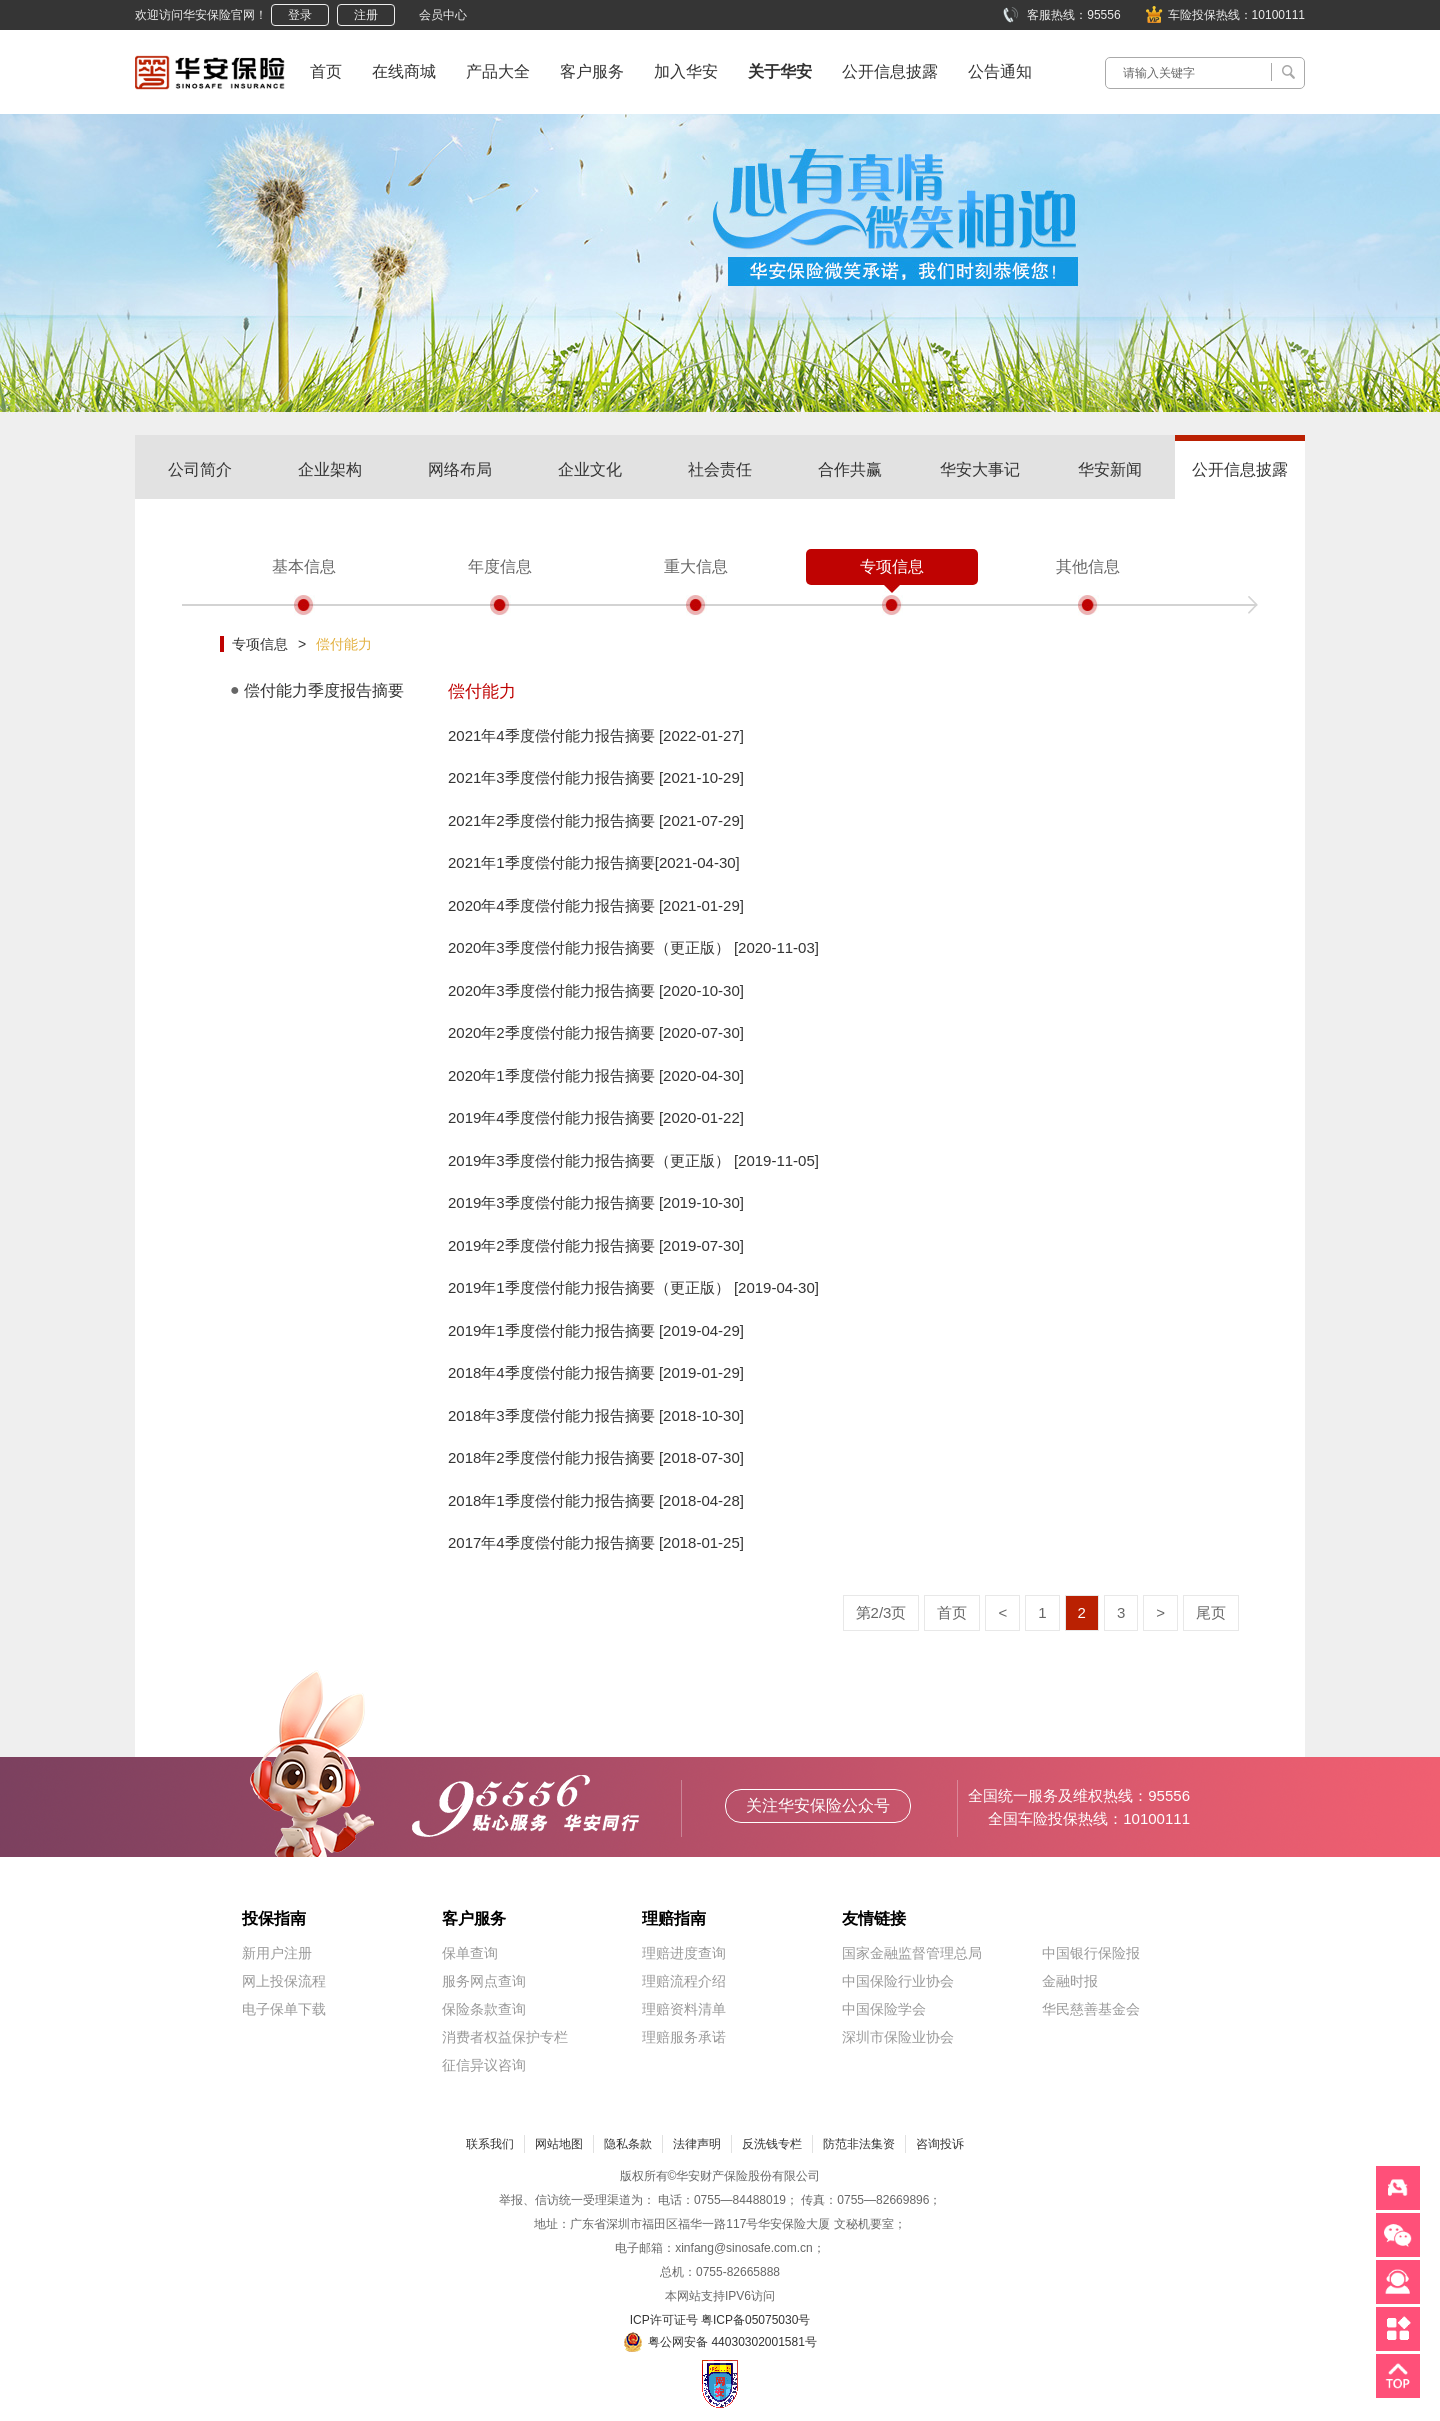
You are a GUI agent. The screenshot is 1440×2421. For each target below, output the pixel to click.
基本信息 (304, 566)
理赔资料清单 (684, 2009)
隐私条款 (628, 2144)
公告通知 (1000, 71)
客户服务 (592, 71)
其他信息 (1088, 566)
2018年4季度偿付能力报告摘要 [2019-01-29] (596, 1372)
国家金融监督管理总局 (912, 1953)
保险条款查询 (484, 2009)
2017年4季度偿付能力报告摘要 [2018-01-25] (596, 1542)
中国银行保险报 (1091, 1953)
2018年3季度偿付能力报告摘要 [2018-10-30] (596, 1415)
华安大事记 (980, 469)
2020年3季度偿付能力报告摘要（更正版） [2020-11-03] (633, 947)
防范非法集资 (859, 2144)
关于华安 (780, 71)
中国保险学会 (884, 2009)
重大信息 (696, 566)
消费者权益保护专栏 (505, 2037)
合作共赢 (850, 469)
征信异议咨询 (484, 2065)
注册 (366, 15)
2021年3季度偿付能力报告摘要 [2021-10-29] (596, 777)
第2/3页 (881, 1612)
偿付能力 (344, 644)
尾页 (1211, 1612)
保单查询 (470, 1953)
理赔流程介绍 (684, 1981)
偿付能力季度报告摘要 (324, 690)
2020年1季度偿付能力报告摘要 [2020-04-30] (596, 1075)
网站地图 (559, 2144)
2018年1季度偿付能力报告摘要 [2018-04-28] (596, 1500)
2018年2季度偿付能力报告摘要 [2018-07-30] (596, 1457)
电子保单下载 (284, 2009)
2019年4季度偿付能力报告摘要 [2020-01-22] (596, 1117)
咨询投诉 (940, 2144)
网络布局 (460, 469)
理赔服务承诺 (684, 2037)
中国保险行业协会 (898, 1981)
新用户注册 (277, 1953)
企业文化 (590, 469)
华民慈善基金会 (1091, 2009)
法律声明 (697, 2144)
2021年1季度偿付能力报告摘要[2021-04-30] (594, 862)
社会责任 (720, 469)
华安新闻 (1110, 469)
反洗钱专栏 (772, 2144)
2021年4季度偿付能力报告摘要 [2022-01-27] (596, 735)
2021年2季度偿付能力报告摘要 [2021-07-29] (596, 820)
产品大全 (498, 71)
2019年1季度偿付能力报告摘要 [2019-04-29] (596, 1330)
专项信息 (892, 566)
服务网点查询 (484, 1981)
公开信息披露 (890, 71)
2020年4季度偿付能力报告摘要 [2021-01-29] (596, 905)
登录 (300, 15)
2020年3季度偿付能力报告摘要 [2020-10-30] (596, 990)
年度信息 (500, 566)
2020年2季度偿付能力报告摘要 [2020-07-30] (596, 1032)
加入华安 (686, 71)
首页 (326, 71)
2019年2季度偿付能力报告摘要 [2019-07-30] (596, 1245)
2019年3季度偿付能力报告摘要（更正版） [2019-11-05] (633, 1160)
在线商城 (404, 71)
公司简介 (200, 469)
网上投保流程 (284, 1981)
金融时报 (1070, 1981)
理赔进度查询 (684, 1953)
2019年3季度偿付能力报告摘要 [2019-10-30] (596, 1202)
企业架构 (330, 469)
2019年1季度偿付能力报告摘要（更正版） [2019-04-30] (633, 1287)
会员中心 (443, 15)
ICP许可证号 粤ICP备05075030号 (720, 2320)
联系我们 (490, 2144)
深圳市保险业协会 (898, 2037)
